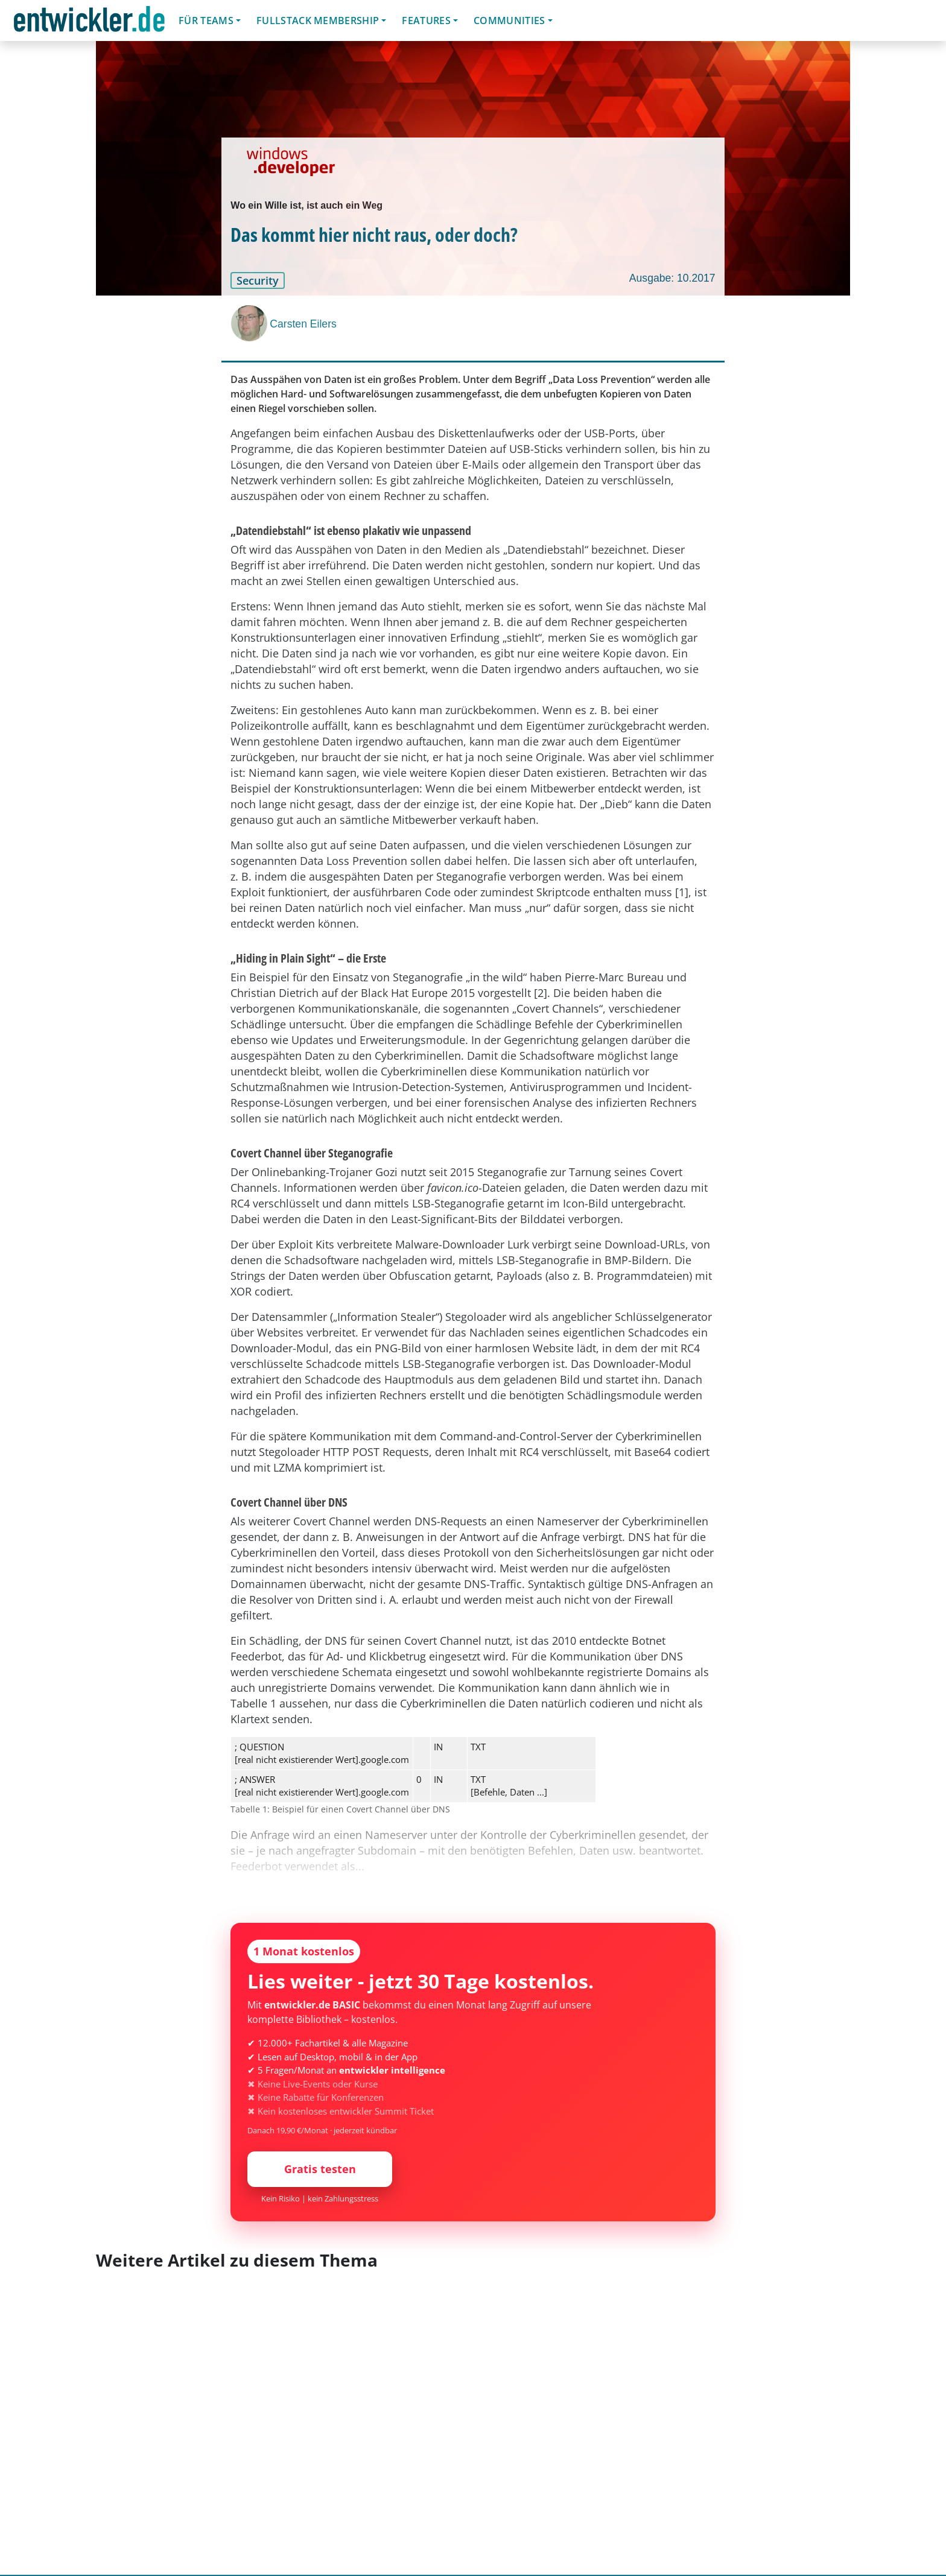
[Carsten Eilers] (250, 323)
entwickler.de (89, 22)
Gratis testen (320, 2169)
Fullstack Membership (317, 20)
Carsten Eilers (303, 324)
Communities (509, 20)
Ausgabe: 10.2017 (672, 278)
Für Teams (206, 20)
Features (426, 20)
